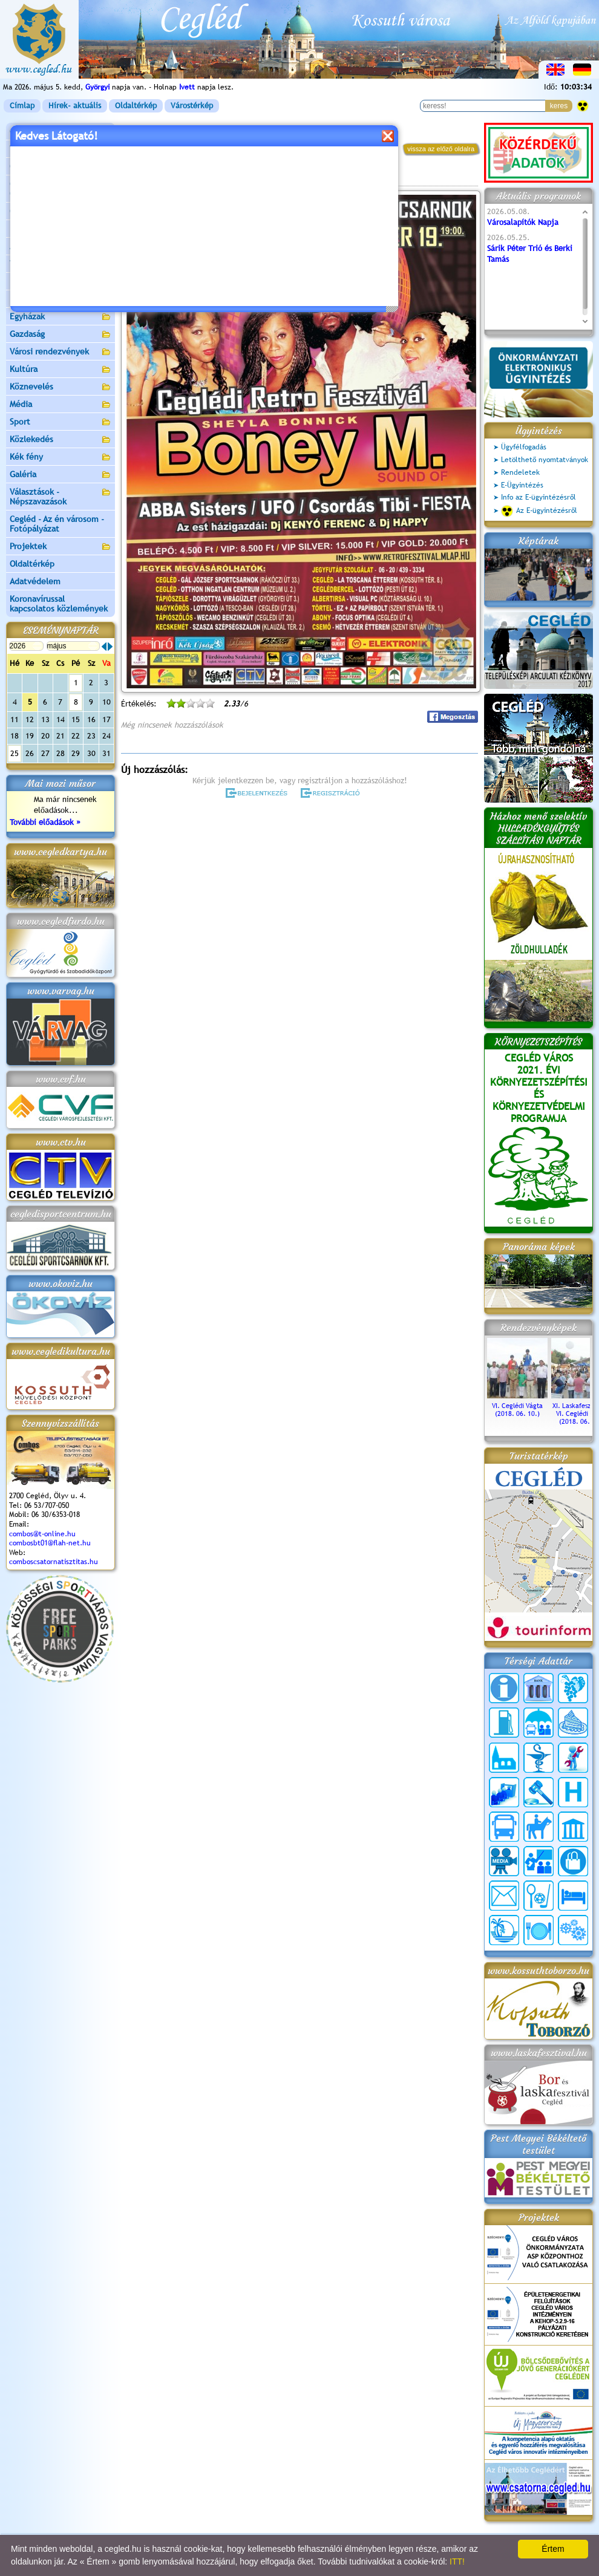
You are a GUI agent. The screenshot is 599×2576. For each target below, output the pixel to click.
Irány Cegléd (33, 281)
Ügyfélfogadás (523, 447)
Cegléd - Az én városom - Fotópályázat (57, 523)
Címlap (22, 105)
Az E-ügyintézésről (539, 511)
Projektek (60, 547)
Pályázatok (30, 228)
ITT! (457, 2561)
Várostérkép (192, 105)
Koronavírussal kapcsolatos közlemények (59, 603)
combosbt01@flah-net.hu (50, 1543)
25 (14, 753)
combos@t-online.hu (42, 1534)
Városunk (60, 149)
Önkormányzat (60, 167)
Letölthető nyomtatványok (544, 459)
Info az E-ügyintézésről (538, 497)
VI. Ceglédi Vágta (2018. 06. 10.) (517, 1405)
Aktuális (60, 247)
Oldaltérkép (136, 105)
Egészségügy (60, 299)
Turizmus (60, 264)
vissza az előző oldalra (440, 148)
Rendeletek (520, 472)
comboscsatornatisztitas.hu (53, 1561)
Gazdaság (60, 335)
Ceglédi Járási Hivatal (50, 211)
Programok (214, 179)
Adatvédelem (35, 581)
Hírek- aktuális (74, 105)
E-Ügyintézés (522, 485)
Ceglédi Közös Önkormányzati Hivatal (60, 188)
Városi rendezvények (60, 352)
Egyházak (60, 317)
